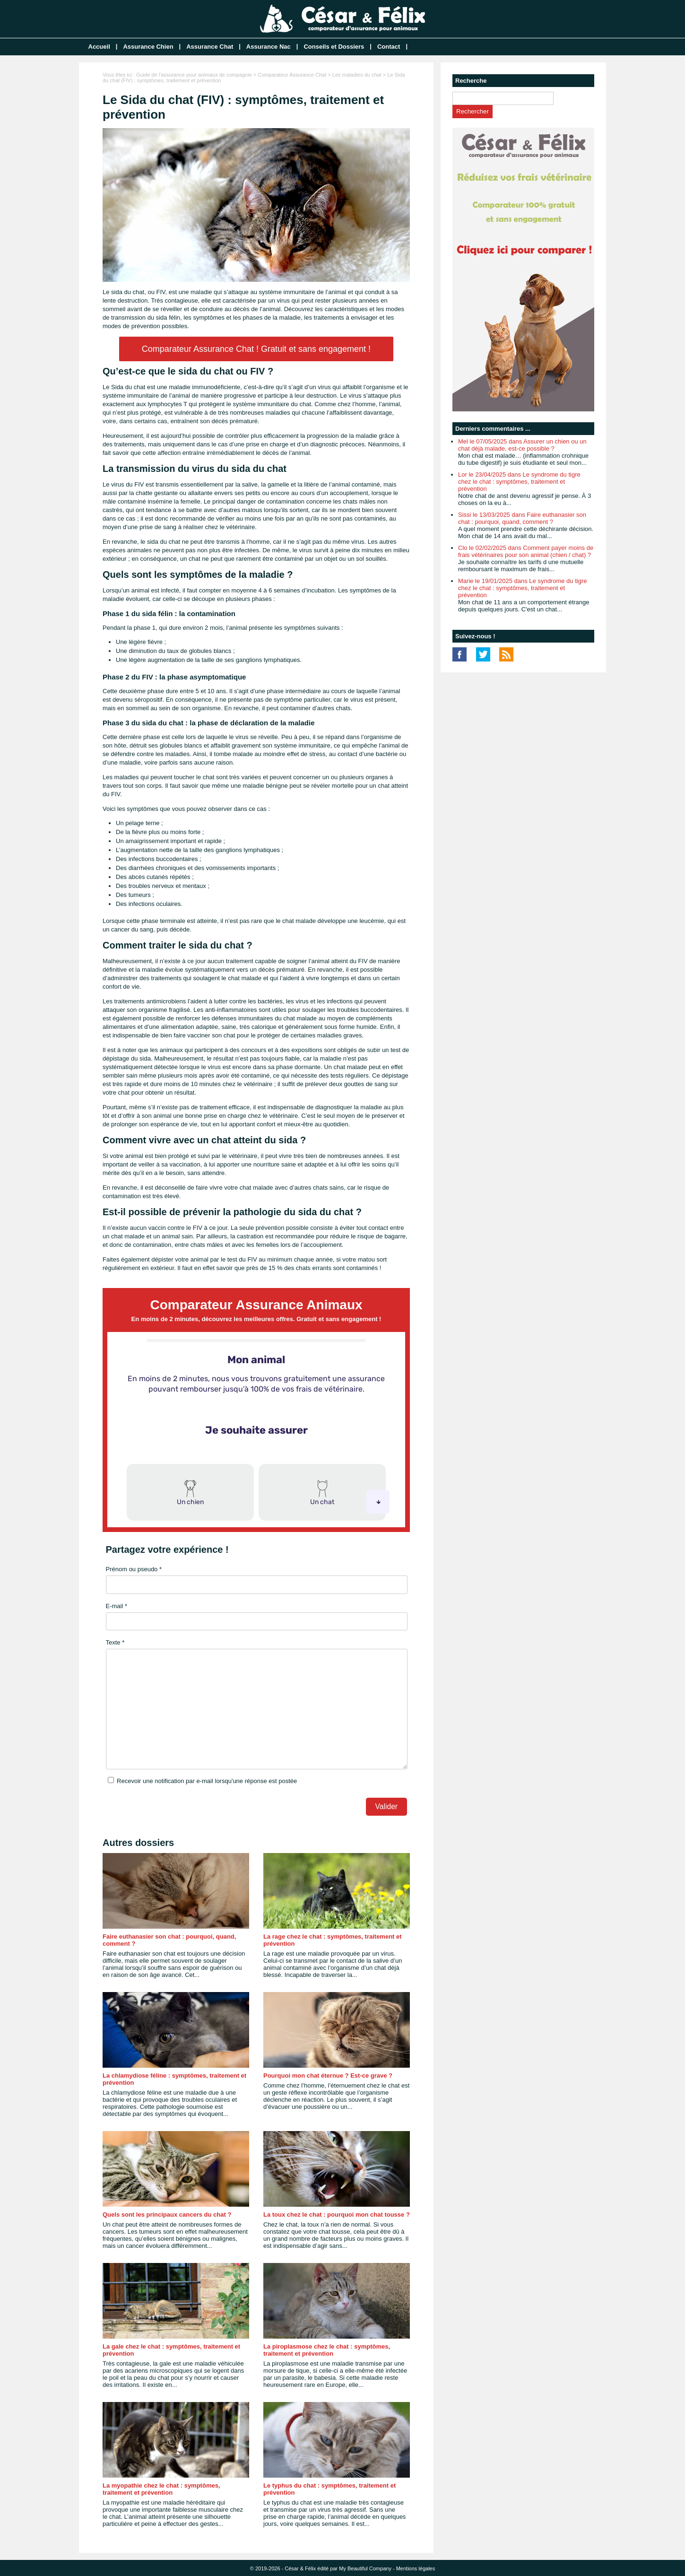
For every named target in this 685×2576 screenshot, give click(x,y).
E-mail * (117, 1606)
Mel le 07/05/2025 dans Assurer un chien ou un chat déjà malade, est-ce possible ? (522, 445)
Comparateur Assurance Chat (292, 75)
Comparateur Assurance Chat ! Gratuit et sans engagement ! (256, 349)
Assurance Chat (209, 46)
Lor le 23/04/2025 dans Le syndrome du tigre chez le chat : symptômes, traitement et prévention (519, 481)
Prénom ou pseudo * (134, 1569)
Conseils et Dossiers (333, 46)
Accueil (99, 46)
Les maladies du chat (357, 75)
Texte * (115, 1642)
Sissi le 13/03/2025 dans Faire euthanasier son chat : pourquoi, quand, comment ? (522, 518)
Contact (388, 46)
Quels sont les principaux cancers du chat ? (167, 2214)
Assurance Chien (148, 46)
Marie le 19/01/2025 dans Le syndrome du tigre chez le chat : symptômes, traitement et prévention (522, 588)
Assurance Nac (268, 46)
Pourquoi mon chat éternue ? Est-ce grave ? (327, 2075)
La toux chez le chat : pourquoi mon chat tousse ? (336, 2214)
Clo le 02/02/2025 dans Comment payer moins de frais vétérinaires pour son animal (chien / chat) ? (525, 551)
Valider (386, 1806)
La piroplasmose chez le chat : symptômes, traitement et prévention (326, 2350)
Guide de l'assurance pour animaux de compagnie (194, 75)
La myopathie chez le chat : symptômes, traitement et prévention (161, 2489)
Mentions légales (415, 2568)
